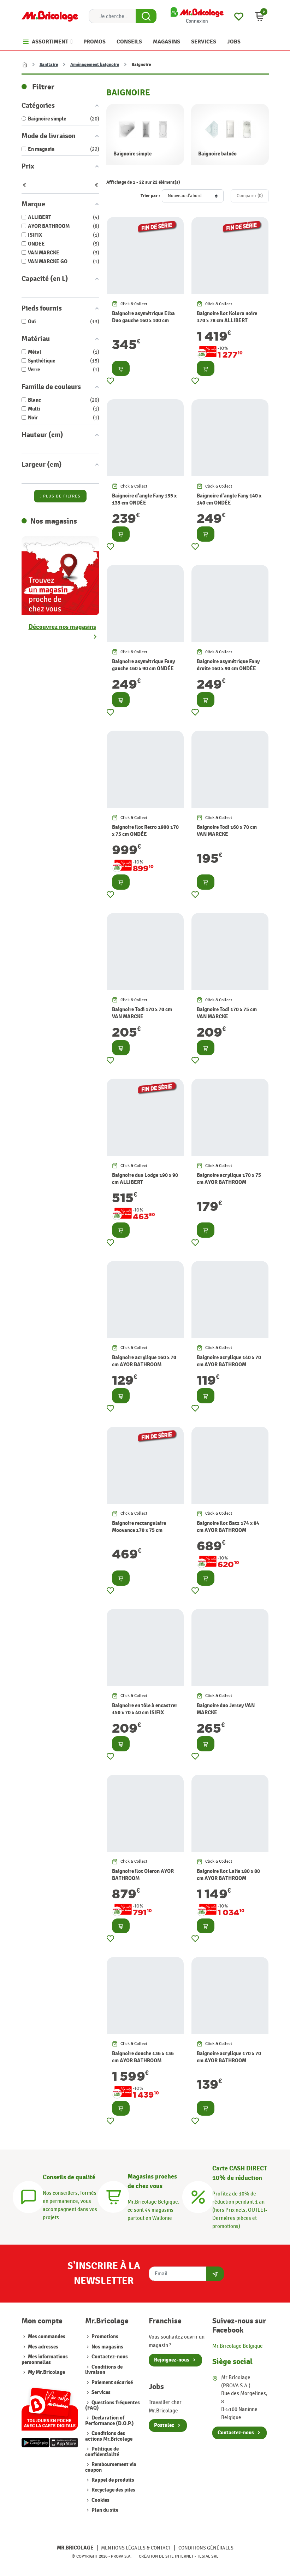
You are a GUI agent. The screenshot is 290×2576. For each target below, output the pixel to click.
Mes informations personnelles (45, 2359)
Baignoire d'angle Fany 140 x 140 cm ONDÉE (229, 499)
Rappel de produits (112, 2480)
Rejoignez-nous (171, 2360)
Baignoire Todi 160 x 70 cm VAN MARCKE (227, 831)
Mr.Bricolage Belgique (237, 2346)
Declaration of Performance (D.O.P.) (109, 2421)
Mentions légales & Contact (136, 2548)
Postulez (164, 2425)
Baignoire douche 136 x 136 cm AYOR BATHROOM (143, 2057)
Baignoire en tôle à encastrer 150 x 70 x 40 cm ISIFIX (144, 1709)
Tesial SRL (207, 2556)
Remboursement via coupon (110, 2467)
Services (100, 2392)
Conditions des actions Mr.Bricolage (108, 2436)
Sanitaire (49, 64)
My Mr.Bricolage (46, 2372)
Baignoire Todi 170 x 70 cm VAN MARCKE (142, 1013)
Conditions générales (205, 2548)
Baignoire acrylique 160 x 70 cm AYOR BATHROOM (144, 1361)
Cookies (100, 2500)
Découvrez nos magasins (62, 627)
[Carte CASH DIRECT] (198, 2196)
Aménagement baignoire (94, 64)
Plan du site (104, 2510)
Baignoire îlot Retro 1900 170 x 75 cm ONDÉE (145, 831)
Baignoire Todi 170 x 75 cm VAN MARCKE (227, 1013)
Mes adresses (43, 2347)
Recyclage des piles (112, 2490)
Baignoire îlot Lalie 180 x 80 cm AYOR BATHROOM (228, 1875)
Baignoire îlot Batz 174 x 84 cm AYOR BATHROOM (228, 1527)
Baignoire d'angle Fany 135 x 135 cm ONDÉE (144, 499)
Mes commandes (46, 2336)
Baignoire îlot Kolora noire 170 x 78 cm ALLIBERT (227, 317)
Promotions (104, 2336)
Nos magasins (106, 2347)
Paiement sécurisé (111, 2382)
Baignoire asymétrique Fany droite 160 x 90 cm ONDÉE (228, 665)
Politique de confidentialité (102, 2452)
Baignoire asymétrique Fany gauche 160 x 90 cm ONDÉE (143, 665)
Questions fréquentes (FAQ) (112, 2405)
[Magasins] (113, 2196)
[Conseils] (28, 2196)
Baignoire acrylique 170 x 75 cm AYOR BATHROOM (229, 1179)
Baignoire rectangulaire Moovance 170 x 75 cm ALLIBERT (139, 1530)
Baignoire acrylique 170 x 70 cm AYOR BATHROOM (229, 2057)
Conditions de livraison (104, 2370)
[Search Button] (146, 16)
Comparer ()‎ (250, 196)
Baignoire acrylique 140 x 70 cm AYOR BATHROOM (229, 1361)
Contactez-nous (109, 2356)
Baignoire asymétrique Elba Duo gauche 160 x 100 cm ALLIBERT (143, 320)
